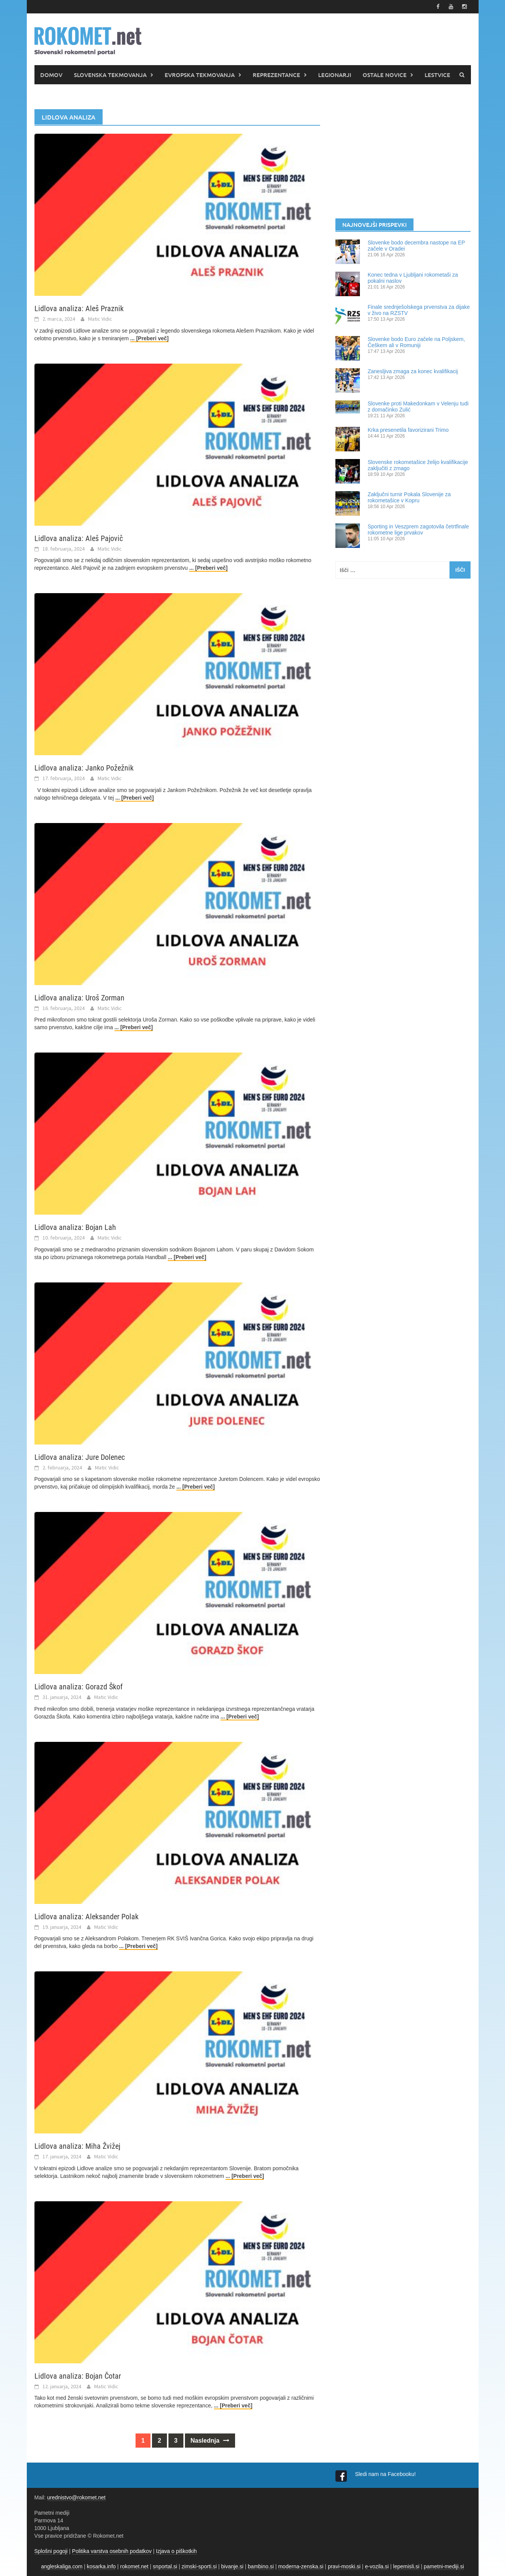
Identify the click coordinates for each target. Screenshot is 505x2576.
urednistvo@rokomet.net (76, 2497)
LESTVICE (437, 75)
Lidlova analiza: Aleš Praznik (79, 308)
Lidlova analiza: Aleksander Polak (86, 1916)
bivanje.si (232, 2566)
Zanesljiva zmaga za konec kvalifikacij (413, 371)
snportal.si (165, 2566)
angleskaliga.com (61, 2566)
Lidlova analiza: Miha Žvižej (77, 2146)
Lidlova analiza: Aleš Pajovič (78, 538)
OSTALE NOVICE (385, 75)
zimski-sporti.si (199, 2566)
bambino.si (261, 2566)
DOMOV (51, 75)
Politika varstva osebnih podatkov (112, 2551)
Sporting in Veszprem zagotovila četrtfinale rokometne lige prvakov (418, 529)
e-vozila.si (377, 2566)
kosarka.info (101, 2566)
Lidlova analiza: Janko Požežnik (84, 767)
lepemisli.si (406, 2566)
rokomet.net (134, 2566)
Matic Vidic (100, 318)
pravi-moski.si (344, 2566)
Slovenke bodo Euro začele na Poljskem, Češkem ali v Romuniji (416, 342)
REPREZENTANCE (276, 75)
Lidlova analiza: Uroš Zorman (79, 997)
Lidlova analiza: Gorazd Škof (78, 1686)
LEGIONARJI (334, 75)
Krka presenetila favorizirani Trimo (408, 430)
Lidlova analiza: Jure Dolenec (79, 1457)
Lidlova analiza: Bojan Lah (75, 1227)
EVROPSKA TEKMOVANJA (200, 75)
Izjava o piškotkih (176, 2551)
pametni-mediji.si (444, 2566)
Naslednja (210, 2440)
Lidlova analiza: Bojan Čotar (77, 2376)
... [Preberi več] (149, 338)
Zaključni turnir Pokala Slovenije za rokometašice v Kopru (409, 497)
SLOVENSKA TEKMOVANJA (110, 75)
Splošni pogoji (51, 2551)
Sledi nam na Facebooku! (386, 2474)
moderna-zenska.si (300, 2566)
